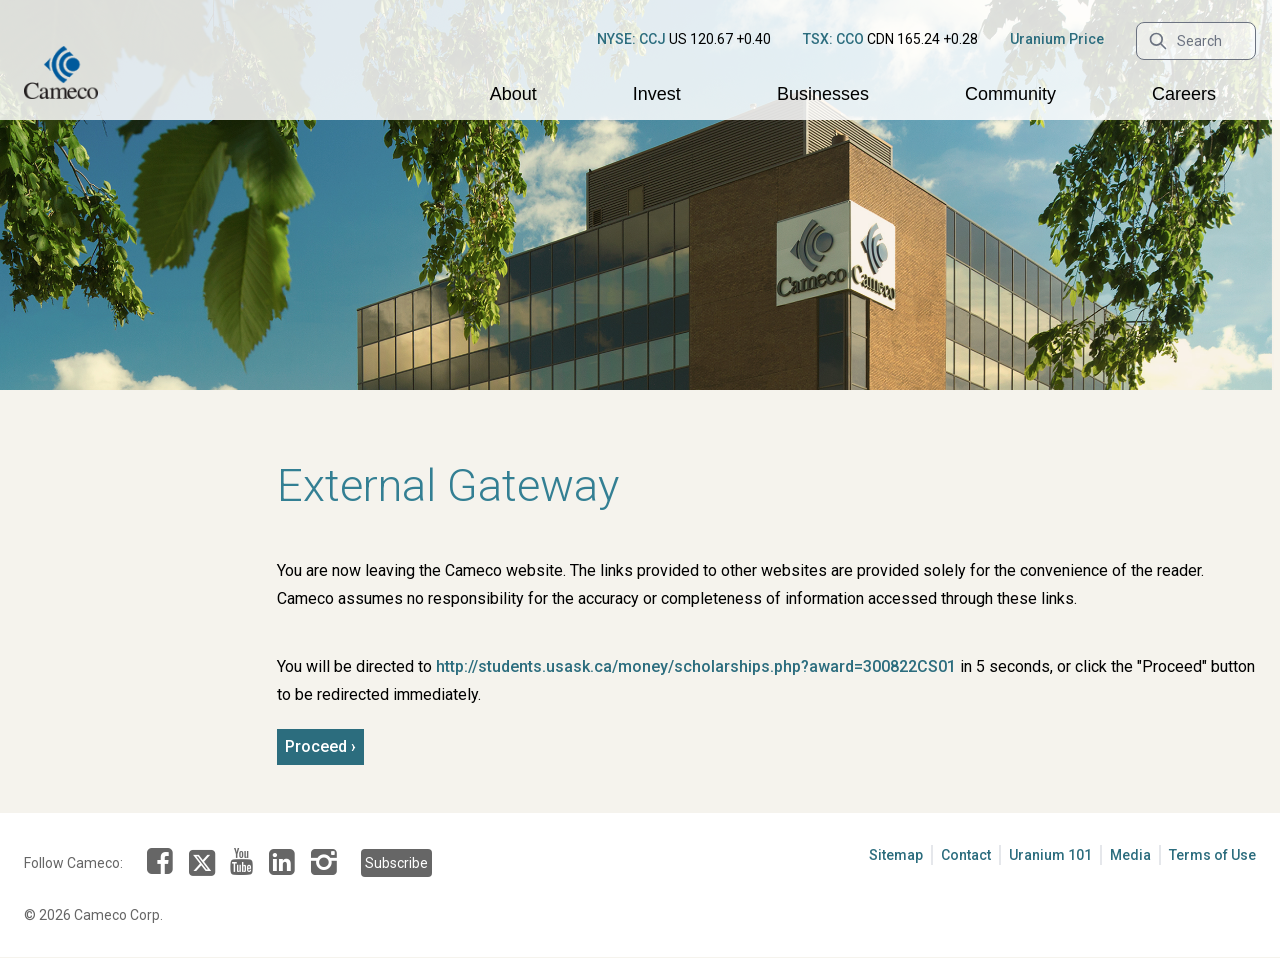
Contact (966, 855)
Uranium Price (1057, 39)
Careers (1184, 94)
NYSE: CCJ (631, 39)
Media (1130, 855)
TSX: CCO (833, 39)
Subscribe (396, 863)
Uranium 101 (1050, 855)
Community (1010, 94)
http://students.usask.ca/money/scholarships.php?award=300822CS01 (696, 666)
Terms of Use (1212, 855)
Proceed (316, 746)
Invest (657, 94)
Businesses (823, 94)
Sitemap (896, 855)
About (513, 94)
